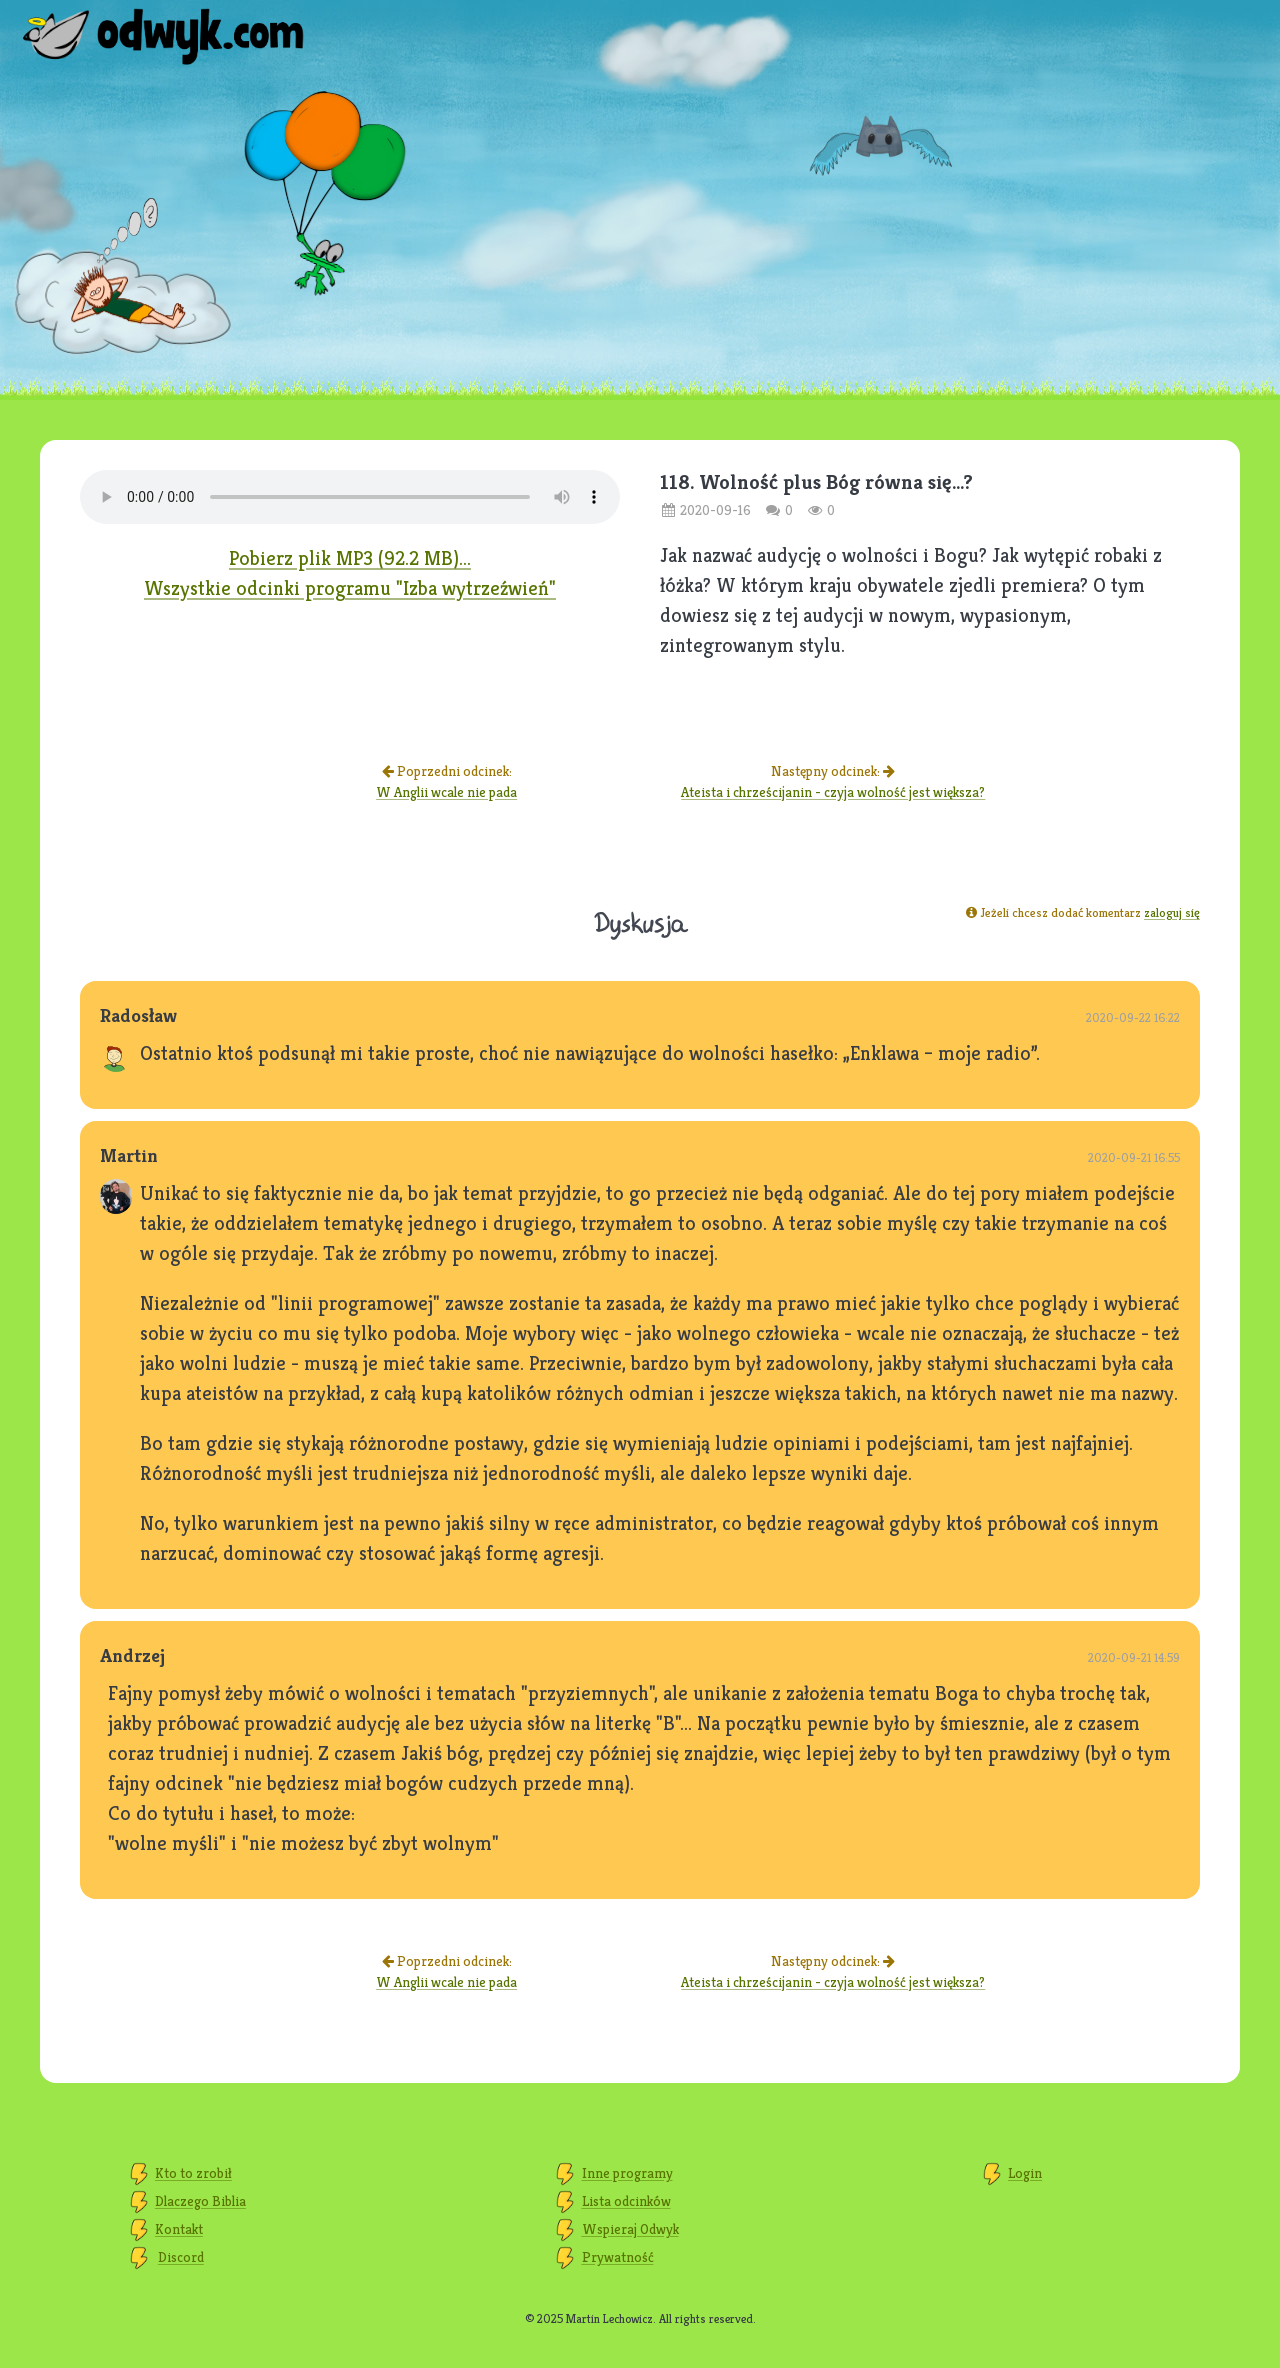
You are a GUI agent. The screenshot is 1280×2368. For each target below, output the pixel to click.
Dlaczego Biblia (200, 2201)
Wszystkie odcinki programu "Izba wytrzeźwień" (350, 588)
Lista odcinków (626, 2201)
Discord (181, 2257)
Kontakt (179, 2229)
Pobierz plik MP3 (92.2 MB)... (350, 558)
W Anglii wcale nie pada (446, 792)
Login (1025, 2173)
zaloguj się (1172, 912)
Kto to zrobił (193, 2173)
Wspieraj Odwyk (630, 2229)
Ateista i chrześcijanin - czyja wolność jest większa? (833, 792)
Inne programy (627, 2173)
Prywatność (618, 2257)
